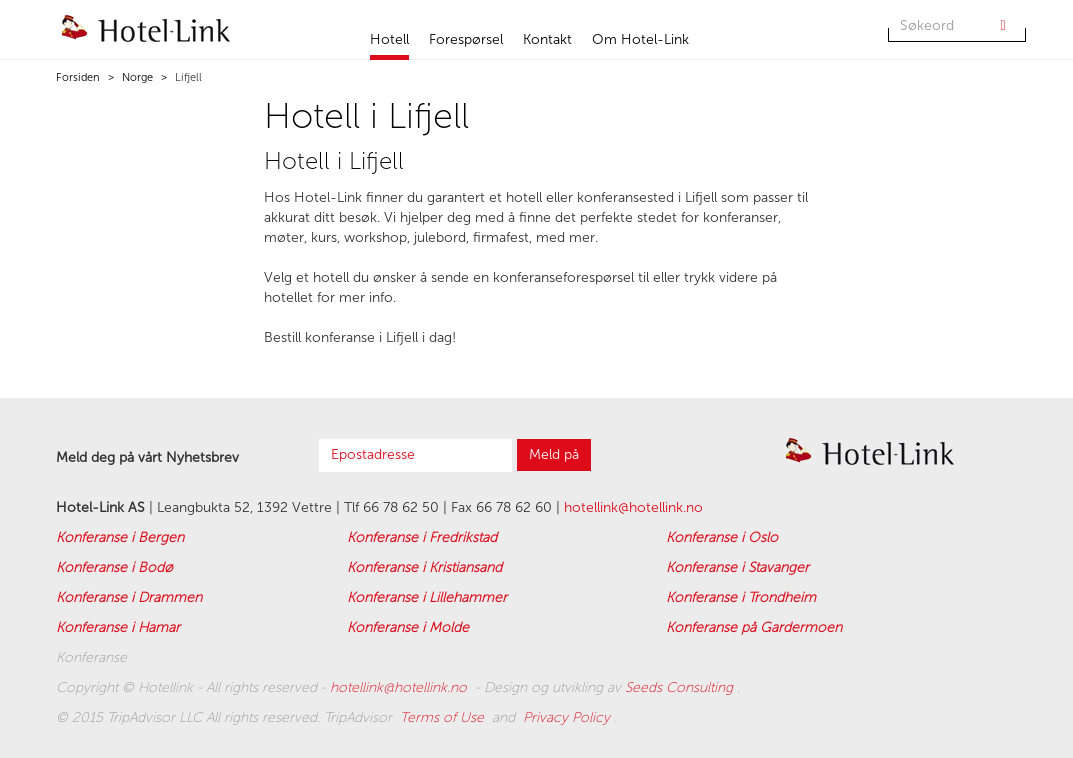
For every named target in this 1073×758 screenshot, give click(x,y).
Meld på (554, 454)
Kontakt (547, 39)
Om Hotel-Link (640, 39)
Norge (136, 77)
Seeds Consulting (681, 687)
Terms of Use (444, 717)
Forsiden (78, 77)
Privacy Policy (568, 717)
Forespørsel (466, 39)
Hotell (389, 39)
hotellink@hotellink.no (633, 507)
